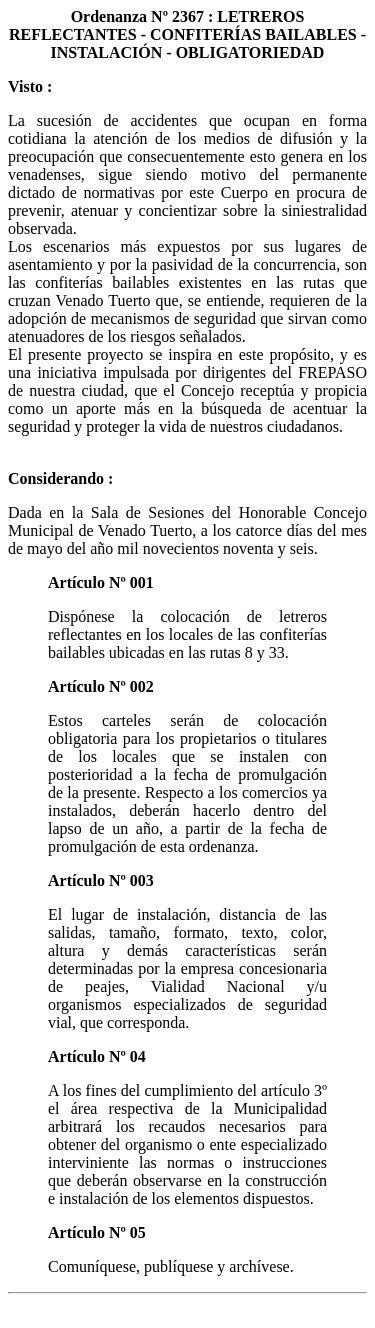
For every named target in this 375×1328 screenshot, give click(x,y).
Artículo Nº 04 (97, 1056)
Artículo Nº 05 (97, 1232)
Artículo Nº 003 (101, 880)
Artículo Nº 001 (101, 582)
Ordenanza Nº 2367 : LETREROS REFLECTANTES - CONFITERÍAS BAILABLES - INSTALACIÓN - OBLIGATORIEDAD (187, 34)
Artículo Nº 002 (101, 686)
